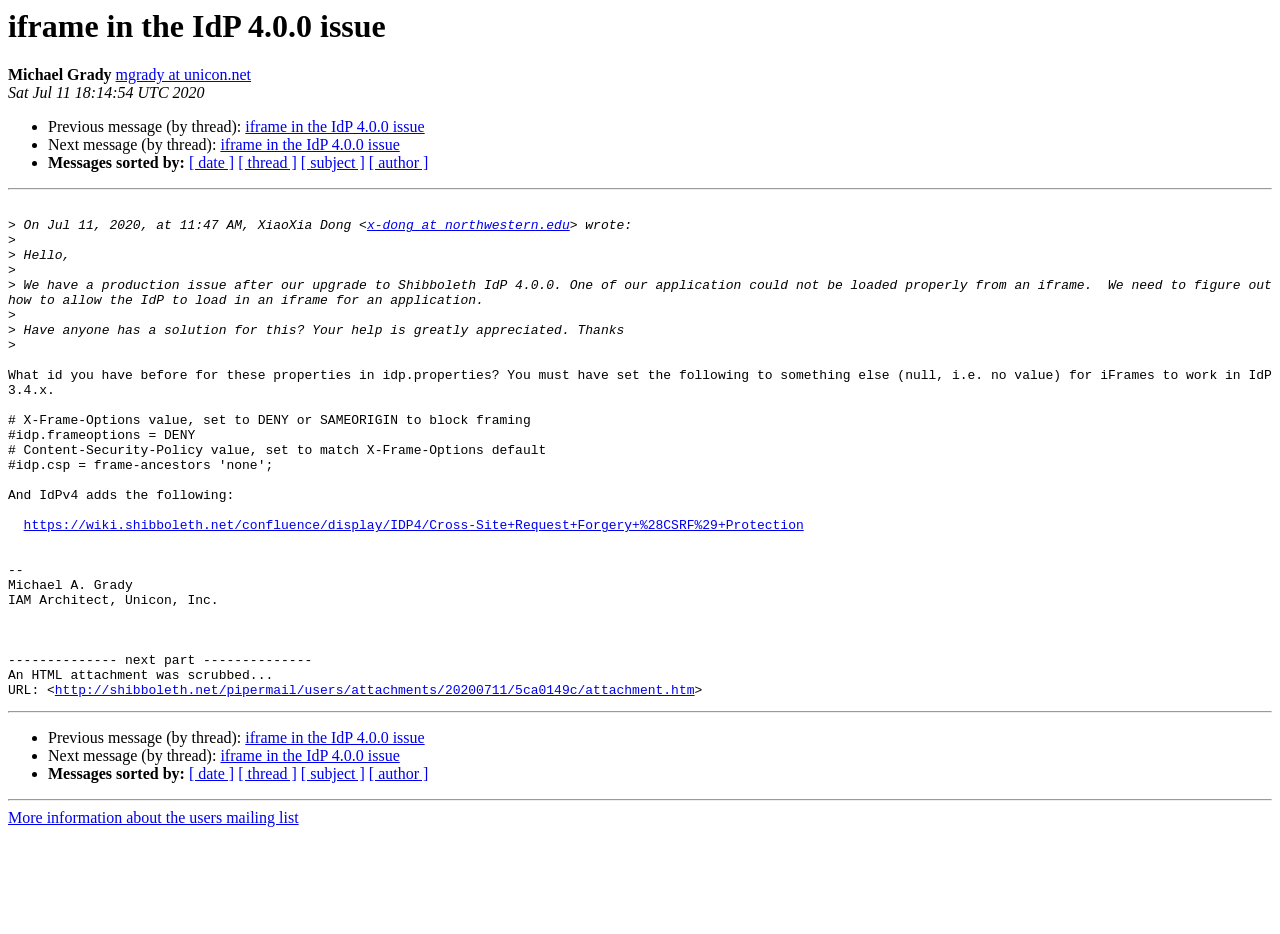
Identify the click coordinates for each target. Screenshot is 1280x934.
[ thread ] (267, 162)
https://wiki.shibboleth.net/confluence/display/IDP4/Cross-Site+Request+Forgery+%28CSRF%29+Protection (414, 590)
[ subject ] (333, 162)
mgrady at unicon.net (184, 74)
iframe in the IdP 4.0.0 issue (334, 126)
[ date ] (211, 162)
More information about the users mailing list (153, 916)
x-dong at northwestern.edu (468, 230)
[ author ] (399, 162)
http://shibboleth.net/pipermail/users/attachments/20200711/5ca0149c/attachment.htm (375, 788)
